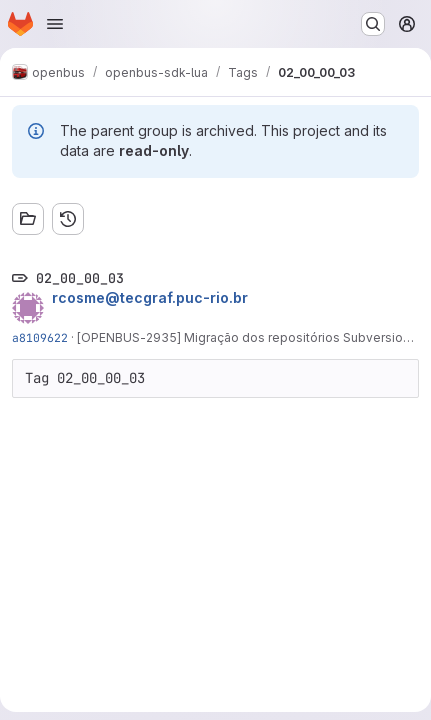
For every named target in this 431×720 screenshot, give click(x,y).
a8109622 (40, 337)
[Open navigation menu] (55, 24)
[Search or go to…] (373, 24)
